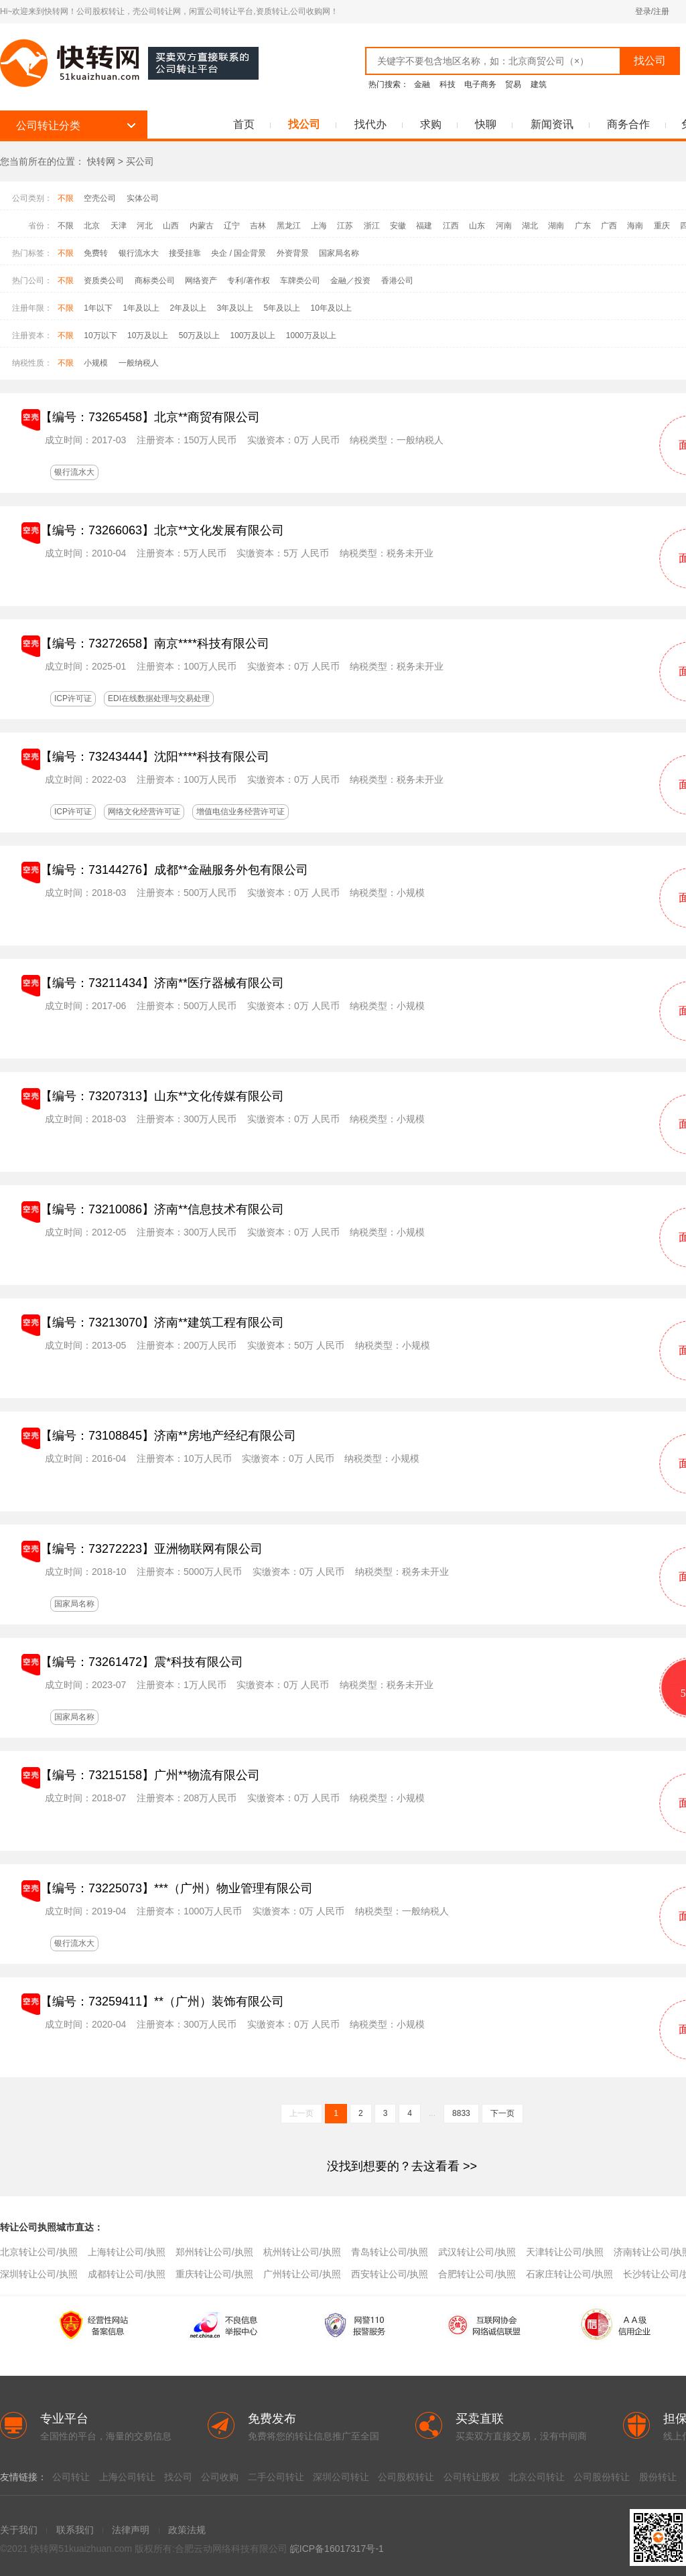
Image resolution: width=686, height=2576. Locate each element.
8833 (461, 2113)
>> (402, 2166)
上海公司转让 (127, 2477)
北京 (92, 225)
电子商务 (480, 84)
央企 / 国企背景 (238, 253)
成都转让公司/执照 (126, 2274)
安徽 (398, 225)
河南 (504, 225)
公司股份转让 (601, 2477)
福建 (424, 225)
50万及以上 (199, 335)
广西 (609, 225)
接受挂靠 (185, 253)
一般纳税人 (139, 363)
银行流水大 (139, 253)
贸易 (513, 84)
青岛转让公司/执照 (390, 2252)
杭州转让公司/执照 (302, 2252)
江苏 (345, 225)
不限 (66, 198)
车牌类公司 (300, 280)
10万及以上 (147, 335)
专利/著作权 (248, 280)
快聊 (485, 124)
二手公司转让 (276, 2477)
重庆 (662, 225)
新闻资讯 (552, 124)
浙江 (372, 225)
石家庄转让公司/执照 (569, 2274)
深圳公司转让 (341, 2477)
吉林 (258, 225)
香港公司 (397, 280)
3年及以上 (234, 308)
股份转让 (658, 2477)
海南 (635, 225)
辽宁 (232, 225)
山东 (477, 225)
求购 (430, 124)
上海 (319, 225)
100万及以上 (252, 335)
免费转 (96, 253)
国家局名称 (339, 253)
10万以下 (100, 335)
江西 (451, 225)
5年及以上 (281, 308)
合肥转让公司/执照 (477, 2274)
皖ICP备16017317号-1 (337, 2548)
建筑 (539, 84)
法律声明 (130, 2529)
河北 (145, 225)
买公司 (140, 161)
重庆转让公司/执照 (214, 2274)
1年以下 (98, 308)
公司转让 (71, 2477)
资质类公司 (104, 280)
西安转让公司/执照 (390, 2274)
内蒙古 (202, 225)
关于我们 (19, 2529)
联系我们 (75, 2529)
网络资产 (201, 280)
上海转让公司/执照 (126, 2252)
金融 (422, 84)
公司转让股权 (471, 2477)
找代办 (370, 124)
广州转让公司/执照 (302, 2274)
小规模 (96, 363)
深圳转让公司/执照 (39, 2274)
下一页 (502, 2113)
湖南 (556, 225)
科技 (447, 84)
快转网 (101, 161)
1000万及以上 (311, 335)
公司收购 (219, 2477)
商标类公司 (155, 280)
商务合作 (628, 124)
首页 (244, 124)
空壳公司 (100, 198)
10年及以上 (331, 308)
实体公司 (143, 198)
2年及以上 (187, 308)
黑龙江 (289, 225)
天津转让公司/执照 (565, 2252)
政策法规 (187, 2529)
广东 (583, 225)
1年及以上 (141, 308)
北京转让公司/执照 (39, 2252)
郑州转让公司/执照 (214, 2252)
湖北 (530, 225)
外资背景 (293, 253)
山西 (171, 225)
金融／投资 (350, 280)
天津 (119, 225)
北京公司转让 (536, 2477)
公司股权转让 (406, 2477)
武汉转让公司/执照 (477, 2252)
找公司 (304, 124)
